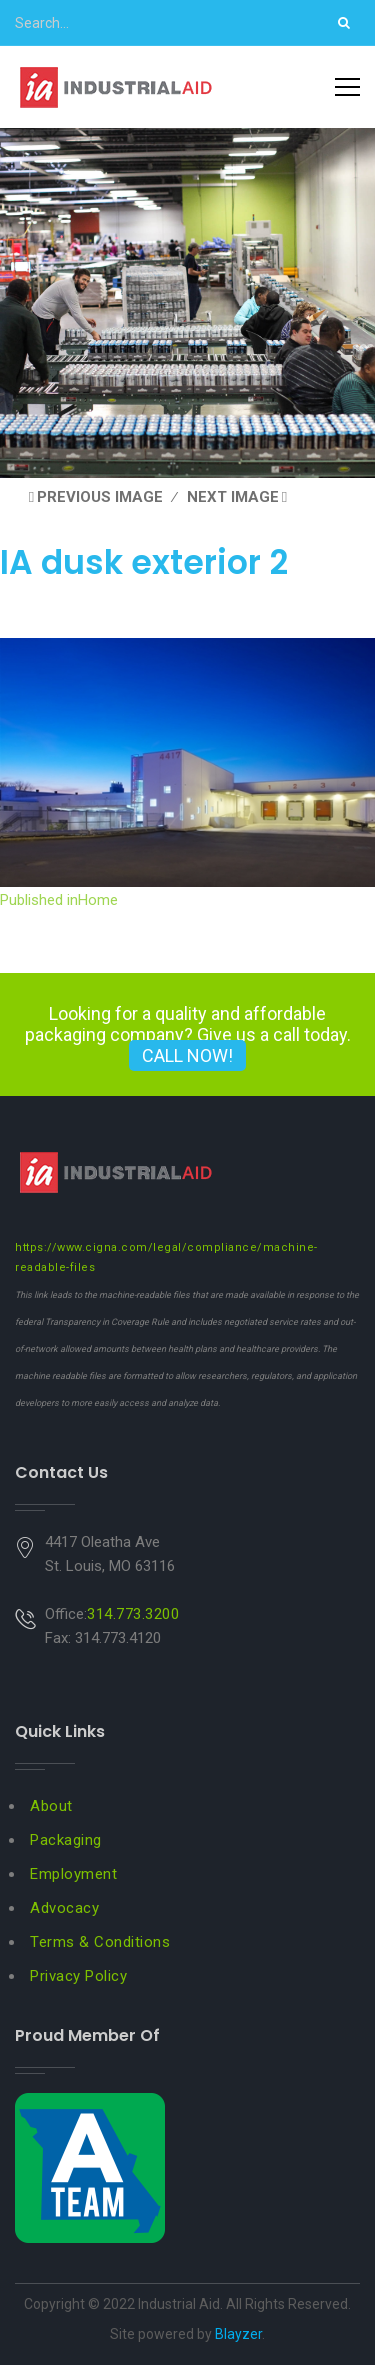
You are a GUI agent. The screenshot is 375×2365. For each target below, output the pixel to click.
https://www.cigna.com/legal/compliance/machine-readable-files (166, 1257)
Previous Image (100, 497)
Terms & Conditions (100, 1942)
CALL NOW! (187, 1055)
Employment (73, 1874)
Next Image (233, 497)
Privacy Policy (78, 1976)
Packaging (66, 1840)
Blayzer (238, 2334)
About (51, 1806)
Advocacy (64, 1908)
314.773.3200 (133, 1614)
